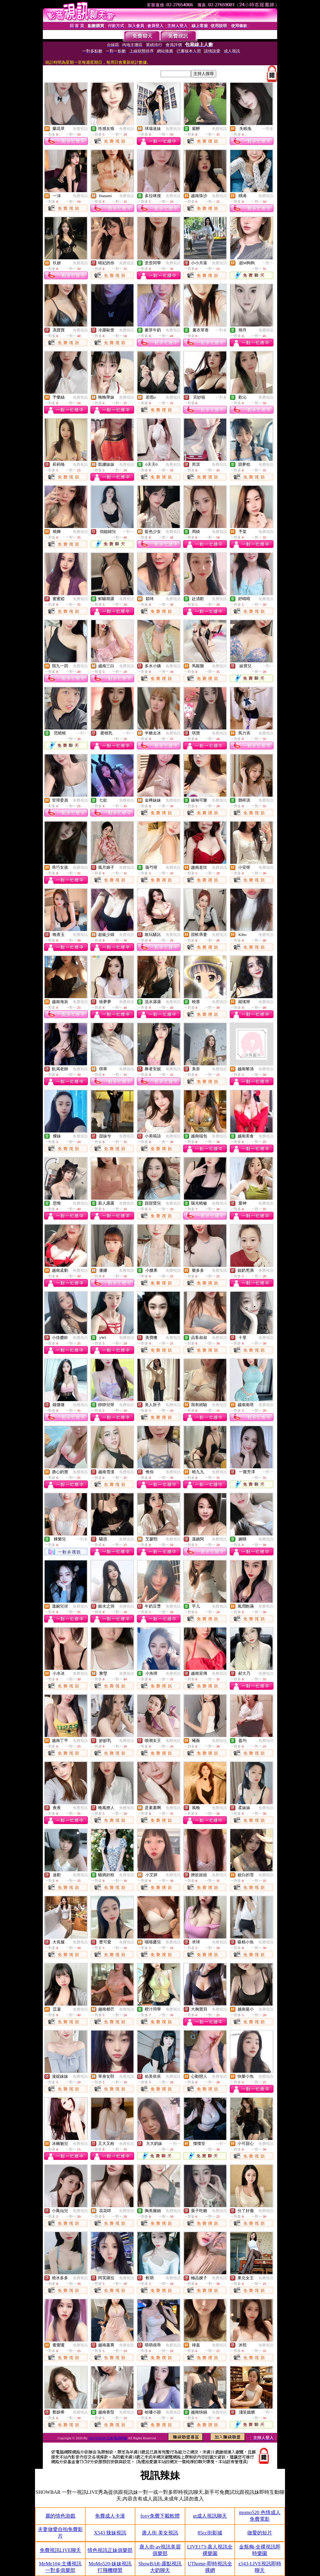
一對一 (267, 263)
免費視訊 (80, 129)
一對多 (267, 129)
